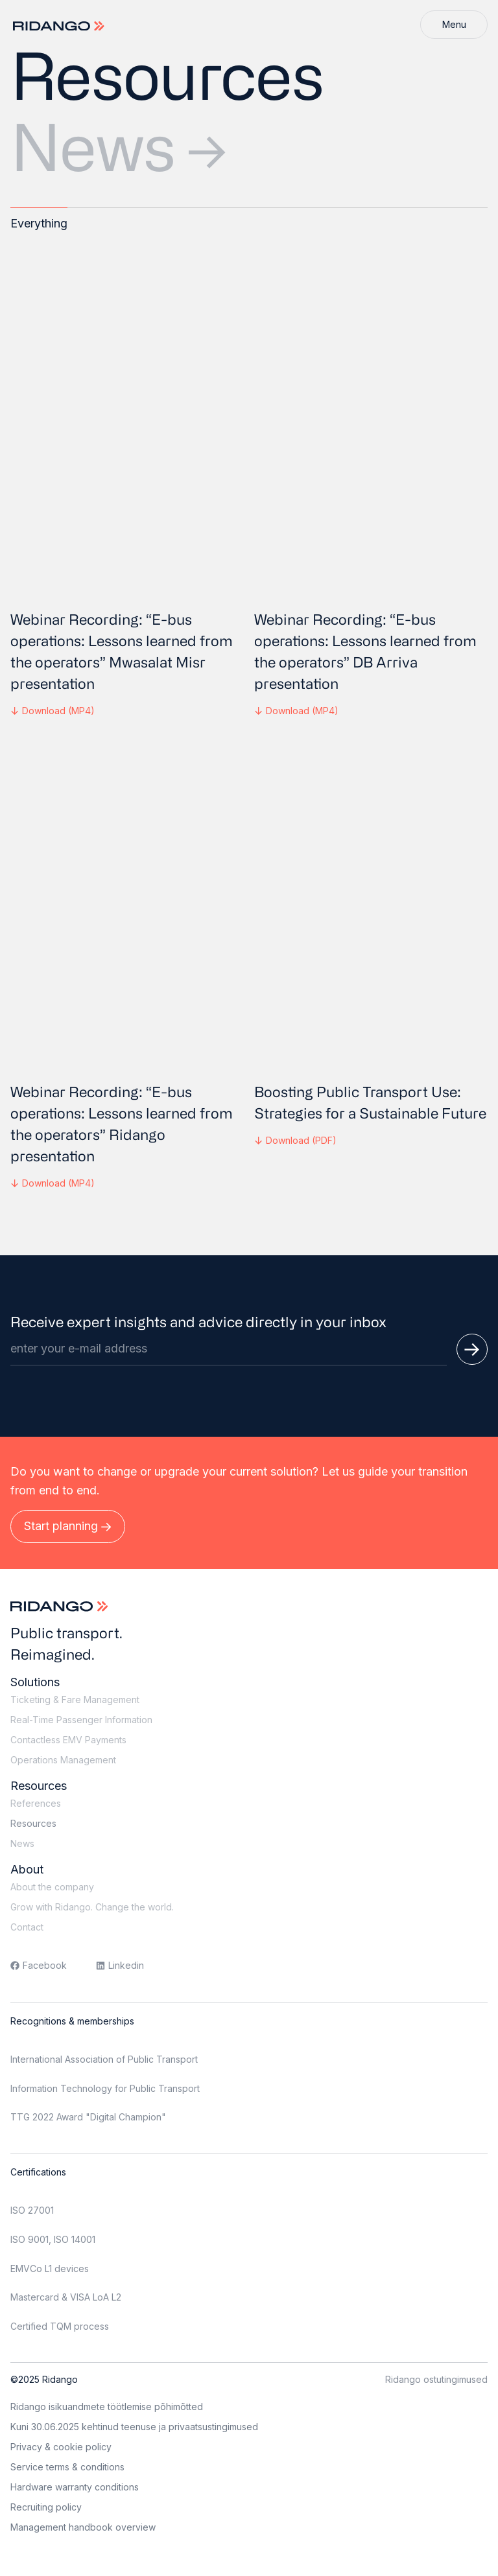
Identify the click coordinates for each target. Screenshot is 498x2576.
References (35, 1803)
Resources (38, 1786)
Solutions (35, 1682)
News (118, 146)
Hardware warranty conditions (74, 2486)
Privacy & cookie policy (61, 2446)
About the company (52, 1886)
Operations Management (63, 1759)
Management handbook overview (83, 2527)
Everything (38, 223)
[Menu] (454, 24)
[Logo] (60, 26)
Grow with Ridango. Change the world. (92, 1906)
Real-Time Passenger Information (81, 1719)
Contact (26, 1926)
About (26, 1869)
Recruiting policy (46, 2506)
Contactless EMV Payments (68, 1739)
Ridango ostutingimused (436, 2379)
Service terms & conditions (67, 2466)
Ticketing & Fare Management (74, 1699)
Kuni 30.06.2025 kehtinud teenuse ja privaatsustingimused (134, 2426)
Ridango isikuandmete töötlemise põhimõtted (106, 2406)
